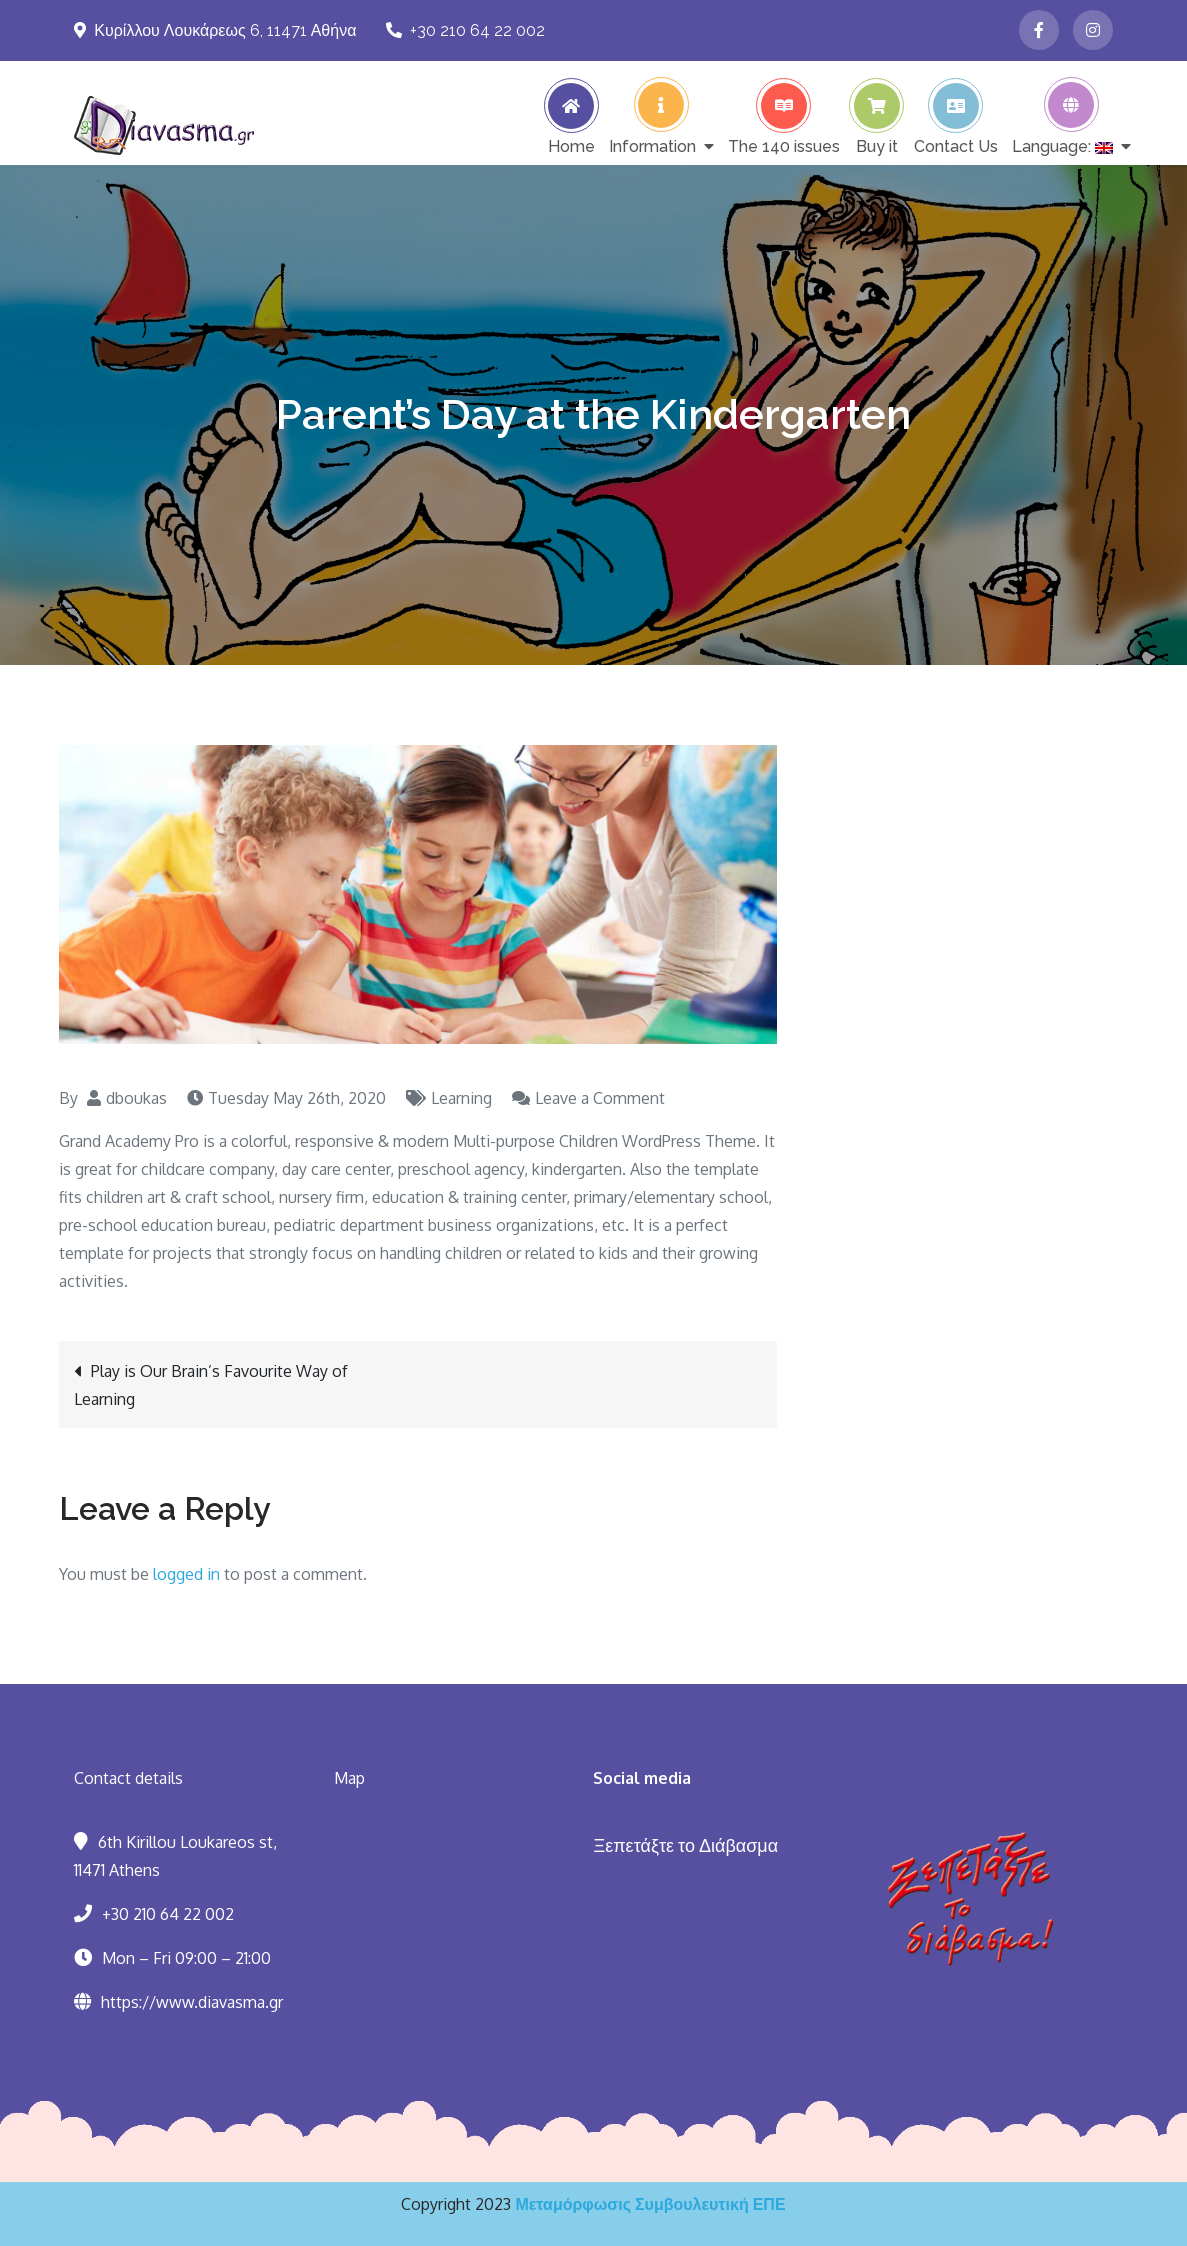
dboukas (136, 1098)
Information (652, 146)
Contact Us (956, 146)
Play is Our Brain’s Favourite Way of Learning (211, 1385)
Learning (461, 1098)
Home (571, 146)
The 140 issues (784, 146)
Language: (1062, 146)
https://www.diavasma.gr (192, 2002)
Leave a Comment (600, 1098)
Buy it (877, 146)
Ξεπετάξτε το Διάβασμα (685, 1845)
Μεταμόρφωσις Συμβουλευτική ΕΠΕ (650, 2204)
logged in (186, 1574)
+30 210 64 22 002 (465, 30)
